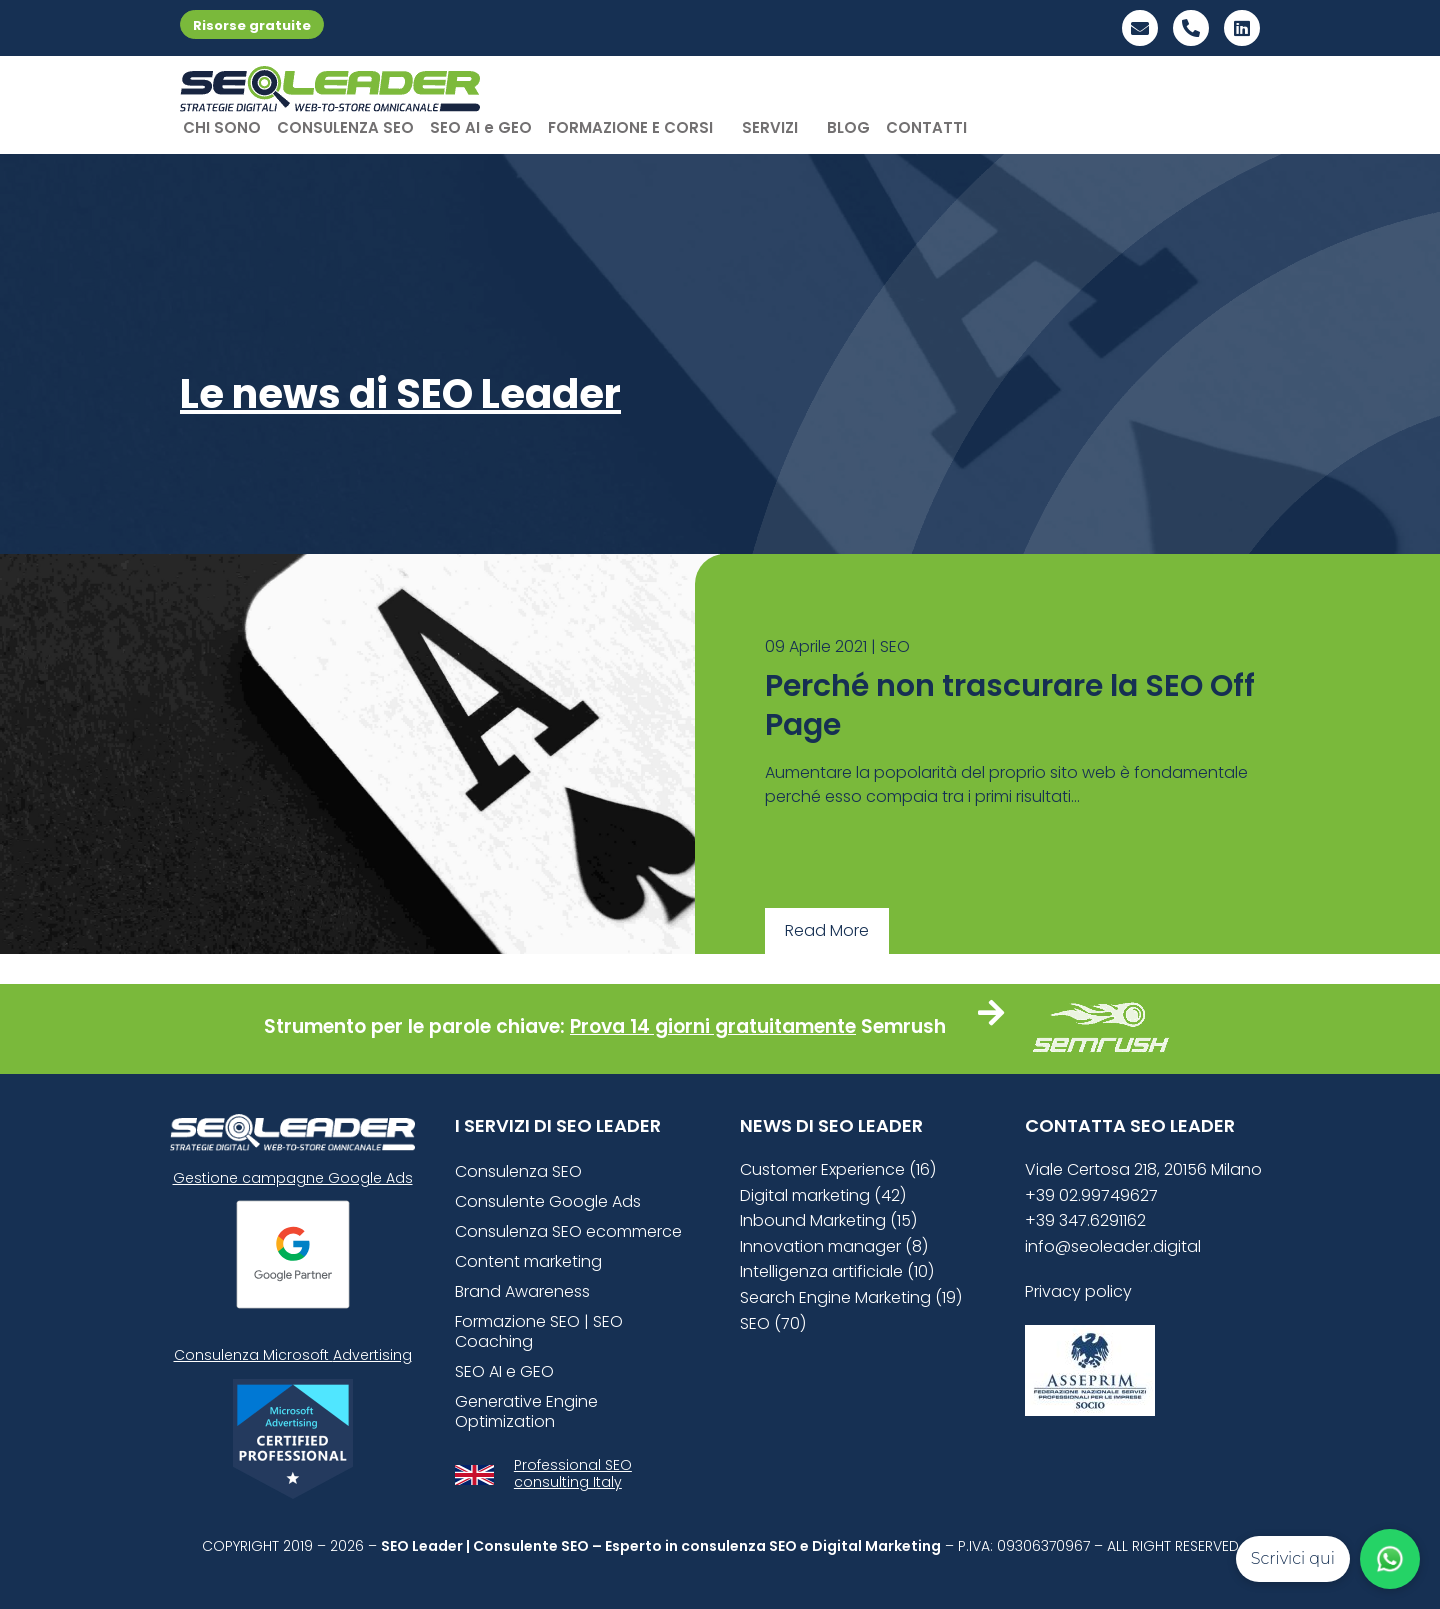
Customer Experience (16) (838, 1169)
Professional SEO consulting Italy (573, 1473)
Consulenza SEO (518, 1171)
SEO (895, 646)
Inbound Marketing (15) (828, 1220)
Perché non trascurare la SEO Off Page (1010, 705)
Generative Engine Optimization (526, 1411)
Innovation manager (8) (834, 1246)
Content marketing (528, 1261)
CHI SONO (222, 127)
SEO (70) (773, 1323)
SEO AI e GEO (481, 127)
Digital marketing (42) (823, 1195)
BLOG (848, 127)
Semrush (903, 1026)
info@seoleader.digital (1113, 1246)
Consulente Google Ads (548, 1201)
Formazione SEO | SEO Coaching (539, 1331)
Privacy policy (1078, 1291)
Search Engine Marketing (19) (851, 1297)
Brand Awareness (522, 1291)
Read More (827, 930)
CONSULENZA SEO (345, 127)
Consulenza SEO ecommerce (568, 1231)
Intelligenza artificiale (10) (837, 1271)
